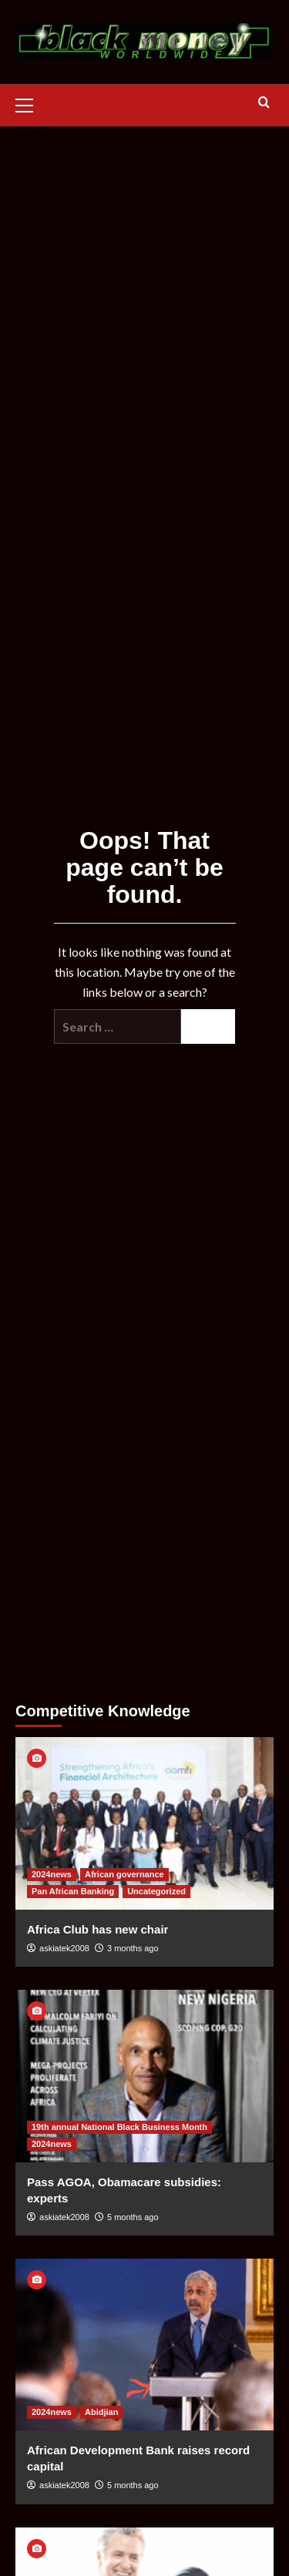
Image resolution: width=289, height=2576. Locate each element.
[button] (30, 103)
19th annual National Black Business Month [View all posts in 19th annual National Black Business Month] (119, 2127)
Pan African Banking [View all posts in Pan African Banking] (73, 1891)
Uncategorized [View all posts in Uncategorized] (156, 1891)
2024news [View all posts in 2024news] (52, 1874)
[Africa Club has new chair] (144, 1823)
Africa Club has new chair (97, 1929)
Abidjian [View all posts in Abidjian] (101, 2412)
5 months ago (133, 2217)
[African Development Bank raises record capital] (144, 2344)
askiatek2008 (64, 1948)
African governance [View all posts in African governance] (124, 1874)
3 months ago (133, 1948)
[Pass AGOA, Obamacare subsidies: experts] (144, 2076)
